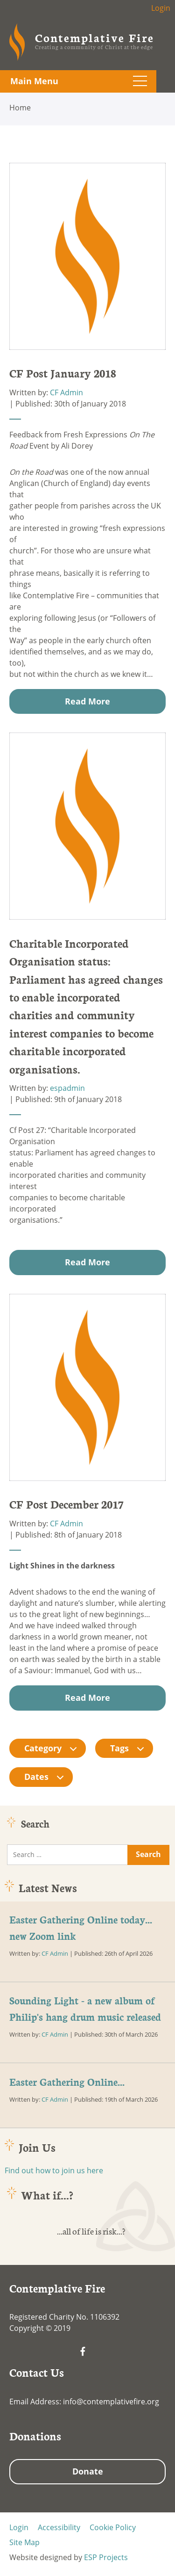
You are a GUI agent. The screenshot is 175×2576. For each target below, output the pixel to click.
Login (160, 8)
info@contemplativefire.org (111, 2401)
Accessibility (59, 2527)
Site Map (24, 2542)
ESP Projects (106, 2557)
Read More (87, 701)
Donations (35, 2435)
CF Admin (66, 392)
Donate (87, 2471)
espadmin (67, 1088)
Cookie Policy (113, 2527)
